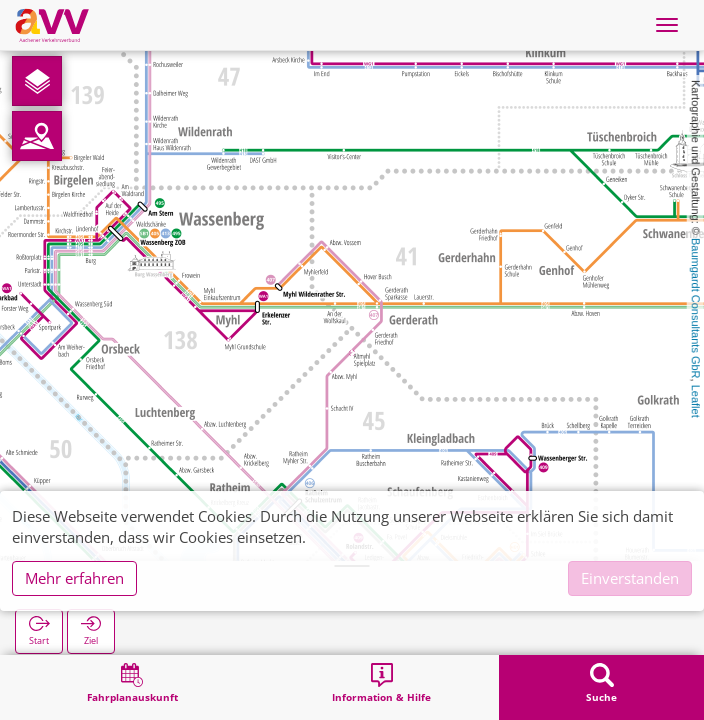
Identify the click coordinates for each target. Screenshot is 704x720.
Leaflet (696, 401)
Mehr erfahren (74, 578)
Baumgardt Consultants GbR (696, 308)
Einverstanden (630, 578)
